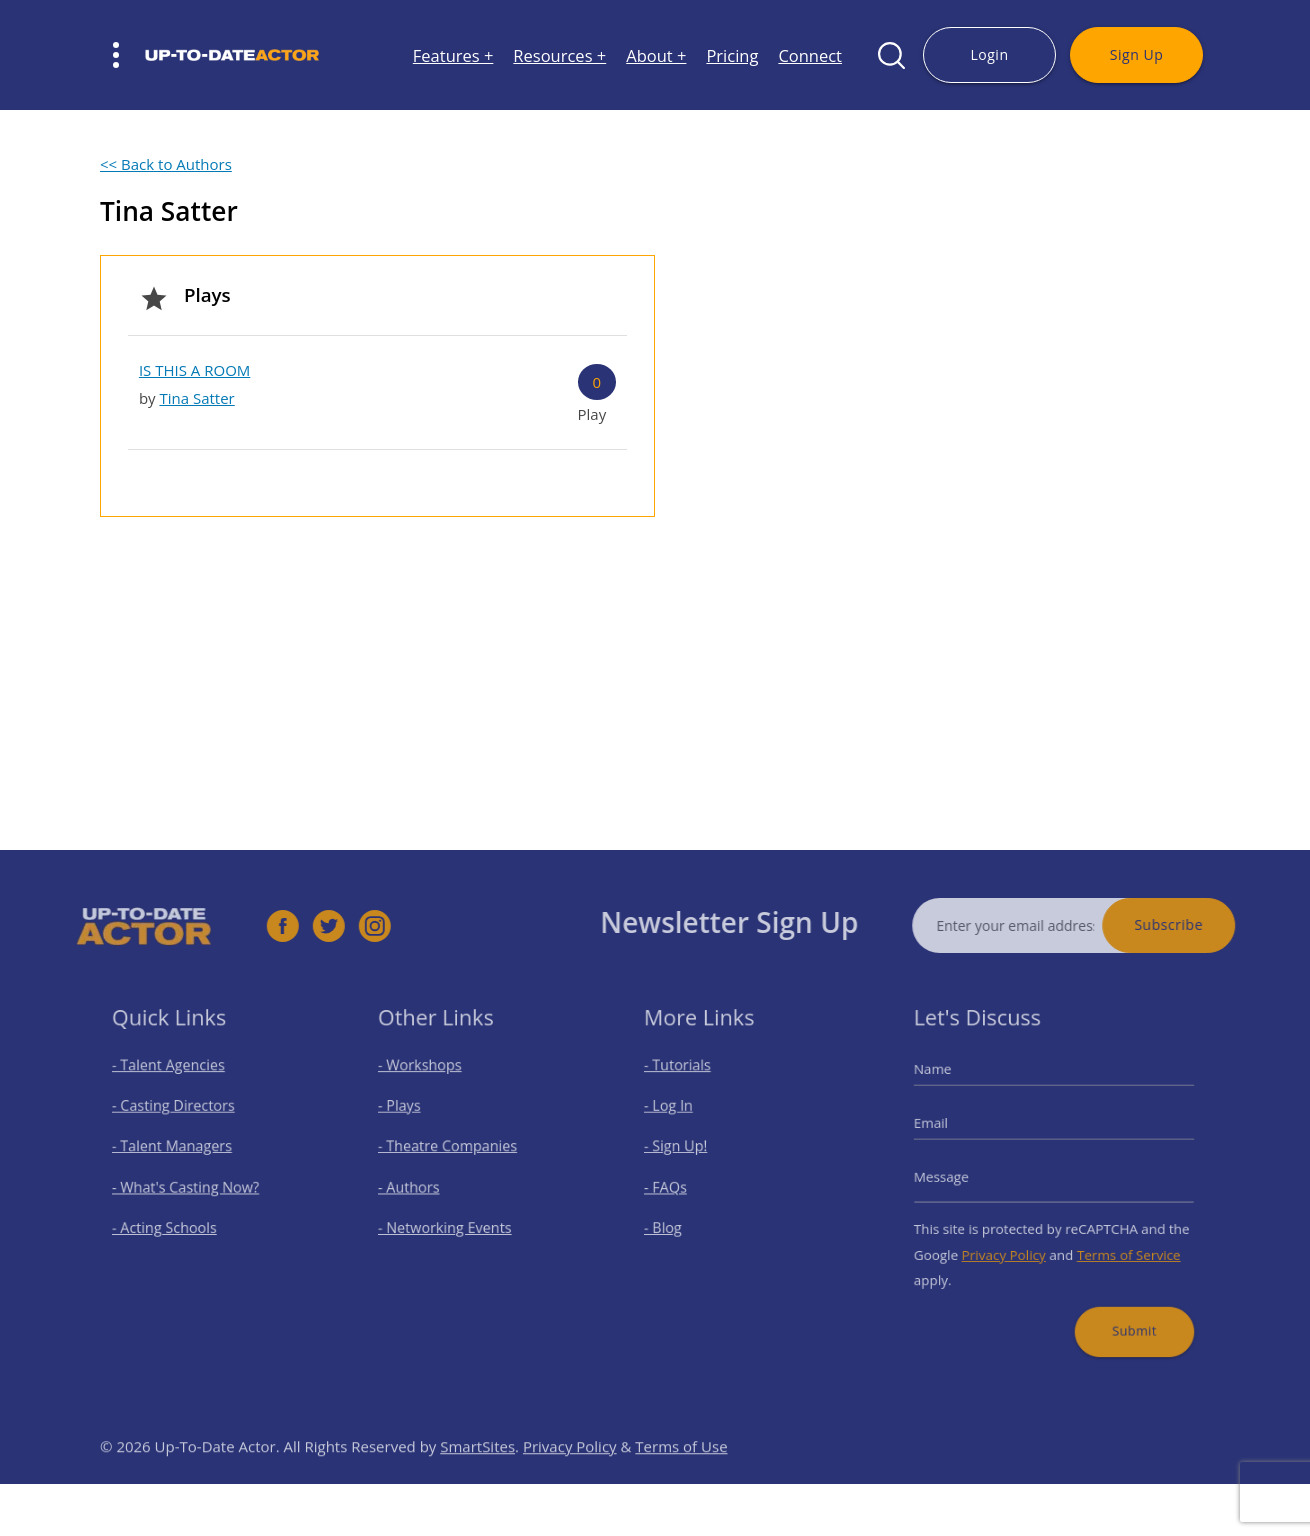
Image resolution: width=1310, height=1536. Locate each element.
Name (948, 1084)
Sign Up (1136, 54)
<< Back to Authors (166, 164)
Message (956, 1177)
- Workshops (428, 1080)
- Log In (679, 1115)
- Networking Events (450, 1221)
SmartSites (477, 1477)
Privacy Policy (1010, 1245)
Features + (453, 55)
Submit (1123, 1310)
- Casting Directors (179, 1115)
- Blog (674, 1221)
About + (656, 55)
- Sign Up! (685, 1150)
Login (989, 54)
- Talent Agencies (175, 1080)
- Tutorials (687, 1080)
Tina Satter (196, 398)
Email (947, 1131)
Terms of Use (681, 1477)
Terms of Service (1119, 1245)
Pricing (732, 55)
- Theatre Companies (452, 1150)
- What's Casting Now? (189, 1186)
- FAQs (676, 1186)
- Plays (410, 1115)
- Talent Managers (178, 1150)
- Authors (418, 1186)
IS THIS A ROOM (194, 370)
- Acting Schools (171, 1221)
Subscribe (1199, 924)
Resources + (559, 55)
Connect (810, 55)
